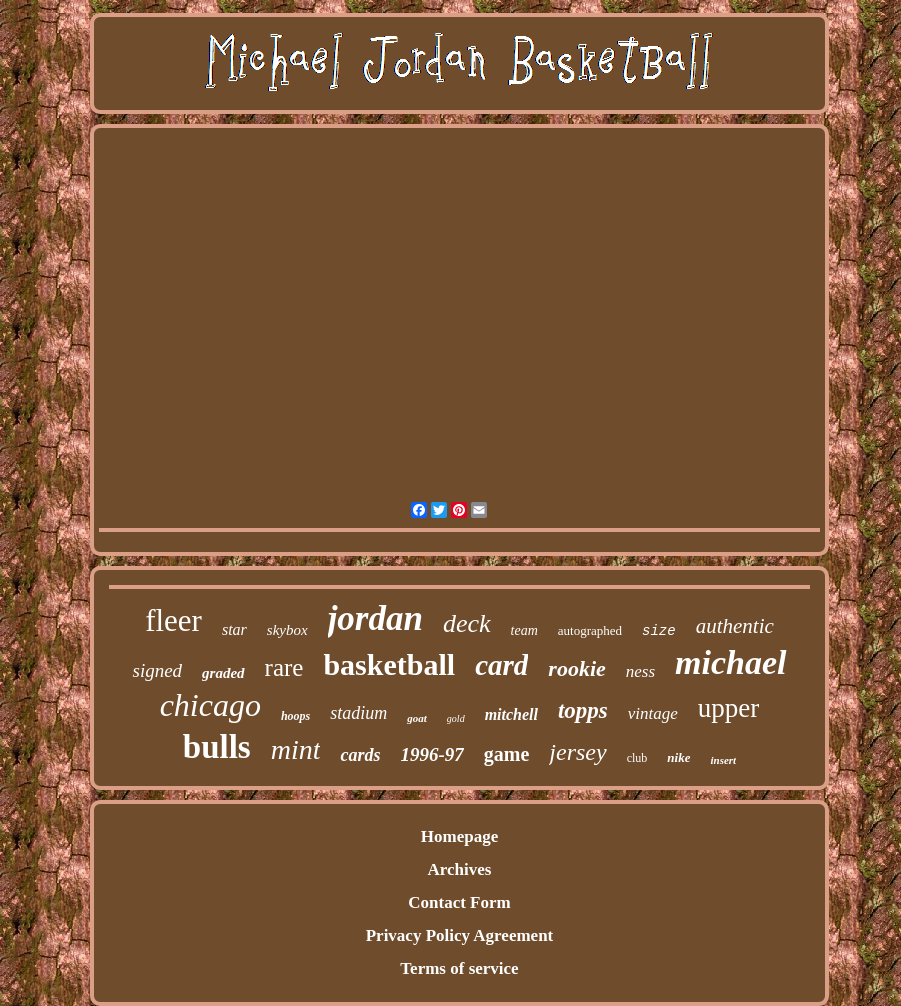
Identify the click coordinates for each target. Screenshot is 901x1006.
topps (583, 710)
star (234, 629)
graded (223, 673)
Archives (460, 869)
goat (417, 718)
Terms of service (459, 968)
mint (296, 749)
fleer (173, 620)
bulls (217, 747)
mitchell (511, 714)
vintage (653, 713)
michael (730, 662)
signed (157, 670)
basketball (389, 664)
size (659, 631)
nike (678, 757)
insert (723, 760)
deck (467, 623)
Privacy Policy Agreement (460, 935)
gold (456, 718)
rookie (576, 668)
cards (360, 755)
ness (640, 671)
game (507, 754)
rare (284, 667)
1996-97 (431, 754)
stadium (358, 713)
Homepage (459, 836)
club (637, 758)
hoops (295, 716)
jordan (375, 618)
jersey (577, 752)
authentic (735, 626)
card (501, 665)
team (524, 630)
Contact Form (459, 902)
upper (728, 708)
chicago (210, 705)
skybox (287, 630)
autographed (590, 630)
